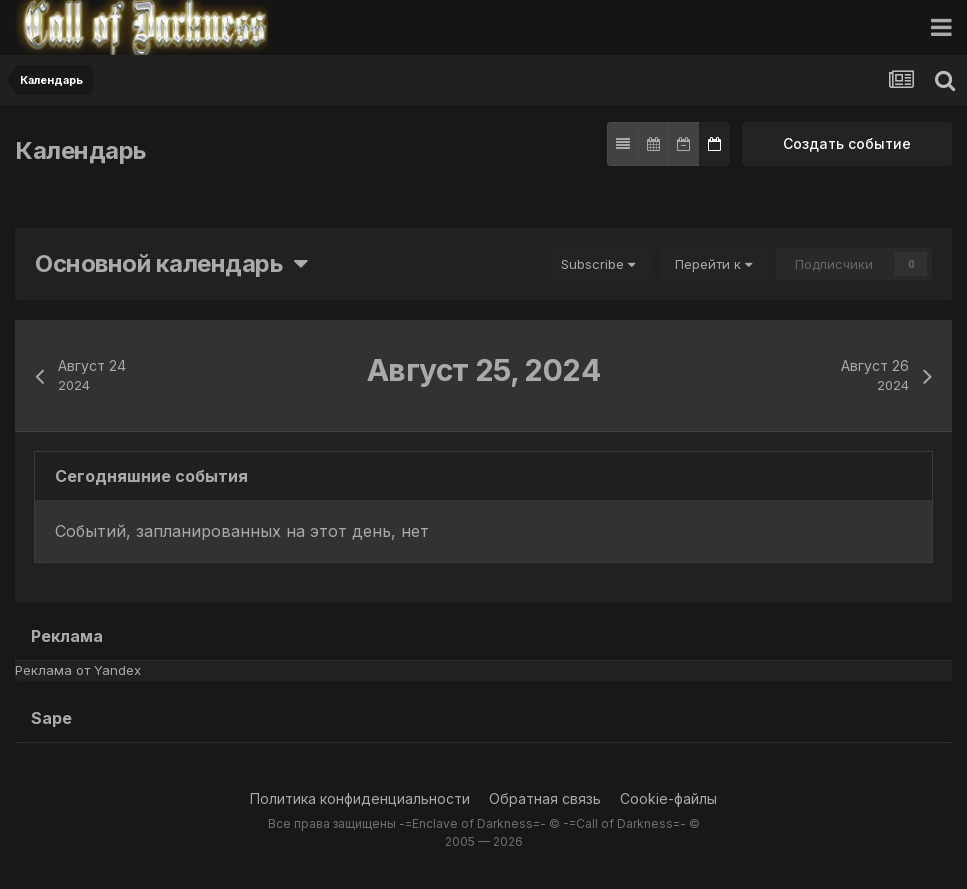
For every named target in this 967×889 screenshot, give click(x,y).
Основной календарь (171, 263)
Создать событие (847, 143)
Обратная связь (545, 798)
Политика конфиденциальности (360, 798)
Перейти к (713, 264)
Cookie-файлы (668, 798)
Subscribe (598, 264)
